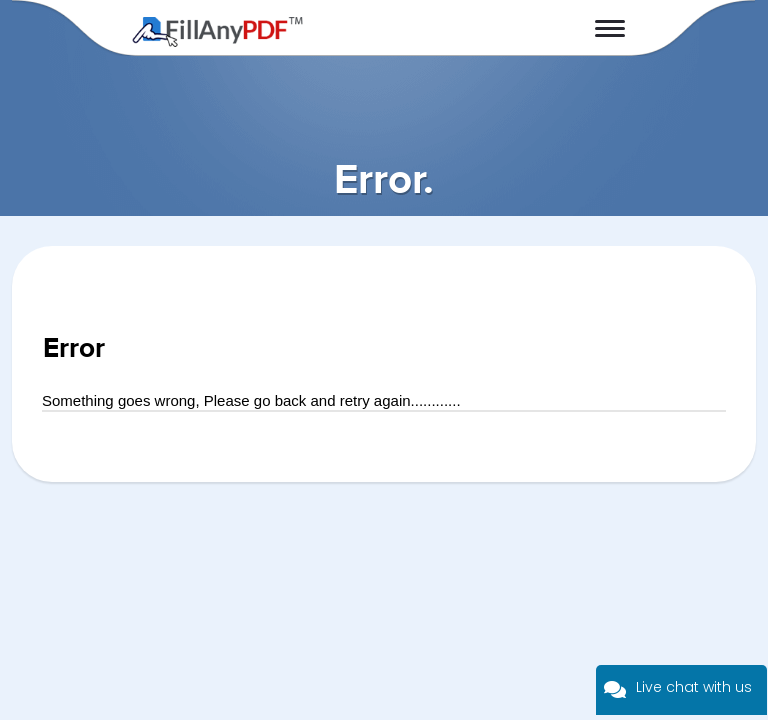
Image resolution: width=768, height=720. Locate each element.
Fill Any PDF (217, 32)
